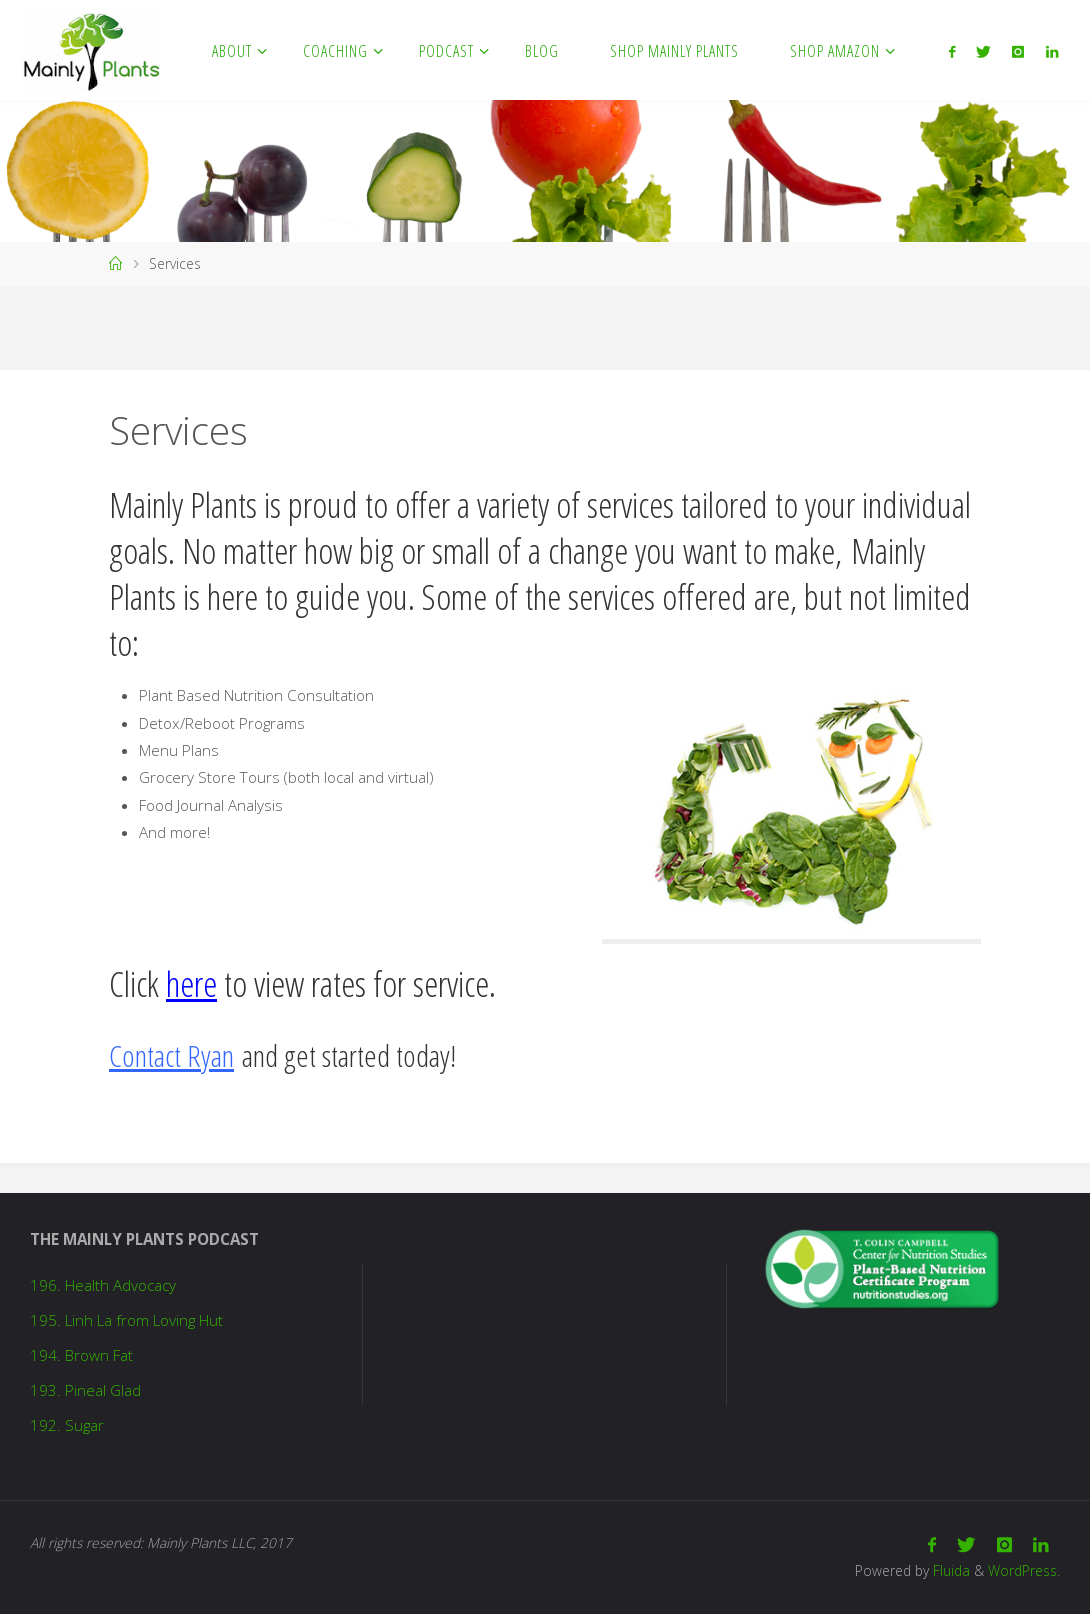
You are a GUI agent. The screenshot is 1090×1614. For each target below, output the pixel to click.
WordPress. (1024, 1570)
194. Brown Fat (81, 1355)
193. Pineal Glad (85, 1390)
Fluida (949, 1570)
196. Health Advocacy (103, 1285)
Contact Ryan (171, 1055)
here (191, 983)
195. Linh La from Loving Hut (126, 1320)
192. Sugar (67, 1425)
